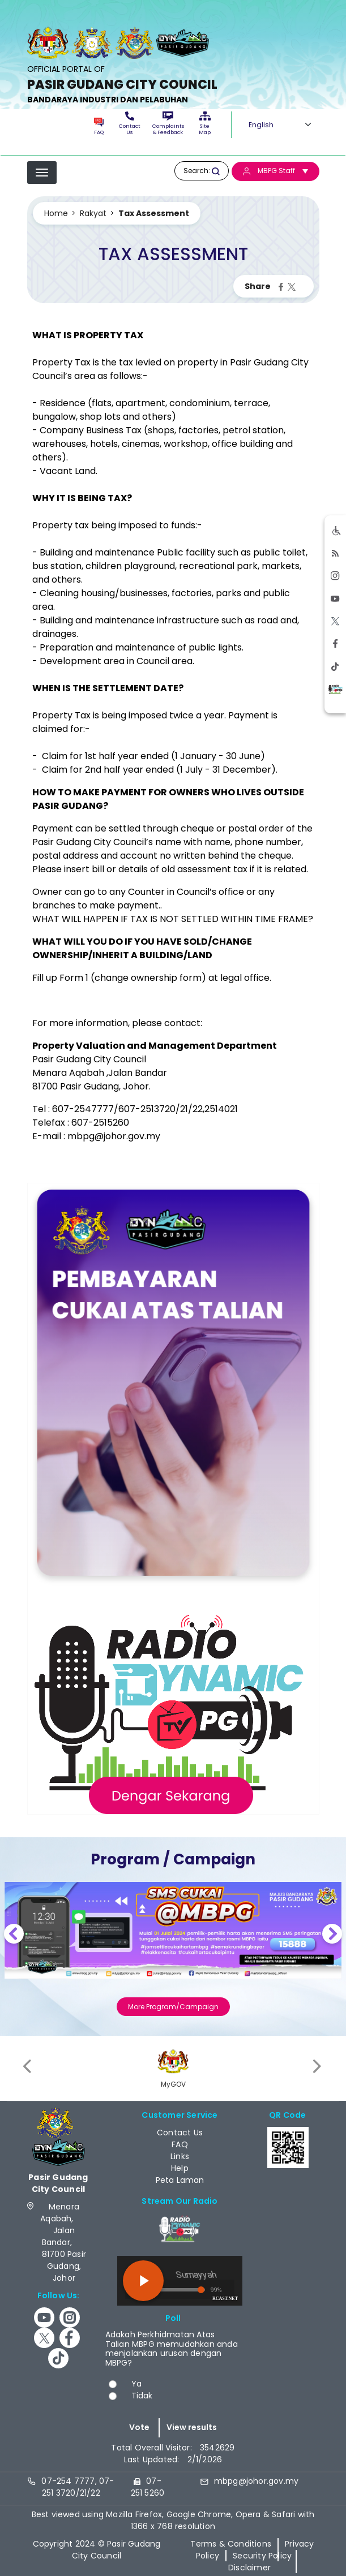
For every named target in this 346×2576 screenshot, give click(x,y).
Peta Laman (180, 2180)
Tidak (142, 2395)
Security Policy (262, 2555)
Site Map (205, 123)
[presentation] (28, 2067)
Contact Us (129, 123)
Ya (136, 2383)
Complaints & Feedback (168, 123)
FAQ (99, 127)
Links (179, 2156)
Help (180, 2168)
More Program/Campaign (173, 2006)
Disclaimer (249, 2567)
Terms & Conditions (230, 2543)
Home (56, 213)
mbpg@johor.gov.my (113, 1136)
